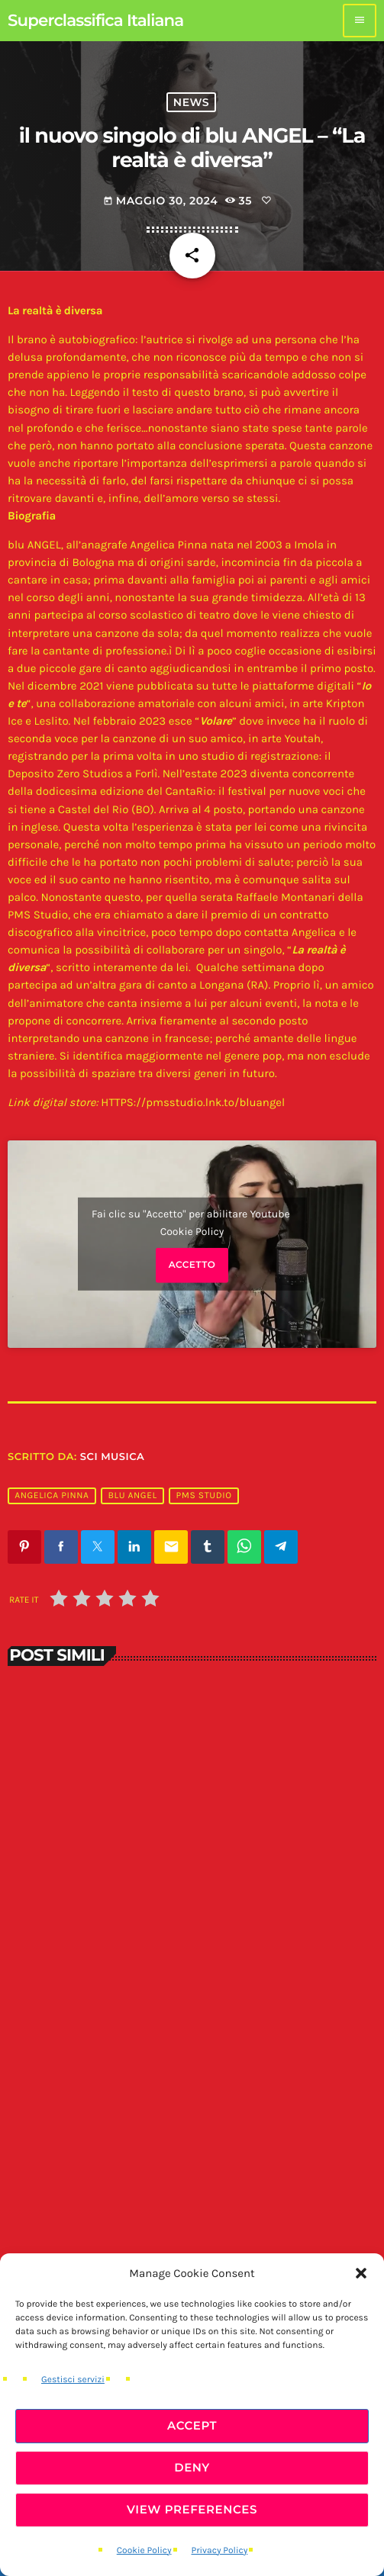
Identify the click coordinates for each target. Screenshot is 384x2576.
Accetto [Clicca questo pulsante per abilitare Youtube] (192, 1265)
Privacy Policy (220, 2550)
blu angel (132, 1496)
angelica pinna (52, 1496)
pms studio (204, 1496)
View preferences (192, 2509)
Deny (192, 2467)
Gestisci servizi (73, 2380)
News (191, 102)
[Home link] (95, 20)
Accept (192, 2425)
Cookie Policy (144, 2550)
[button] (361, 2273)
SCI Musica (112, 1457)
